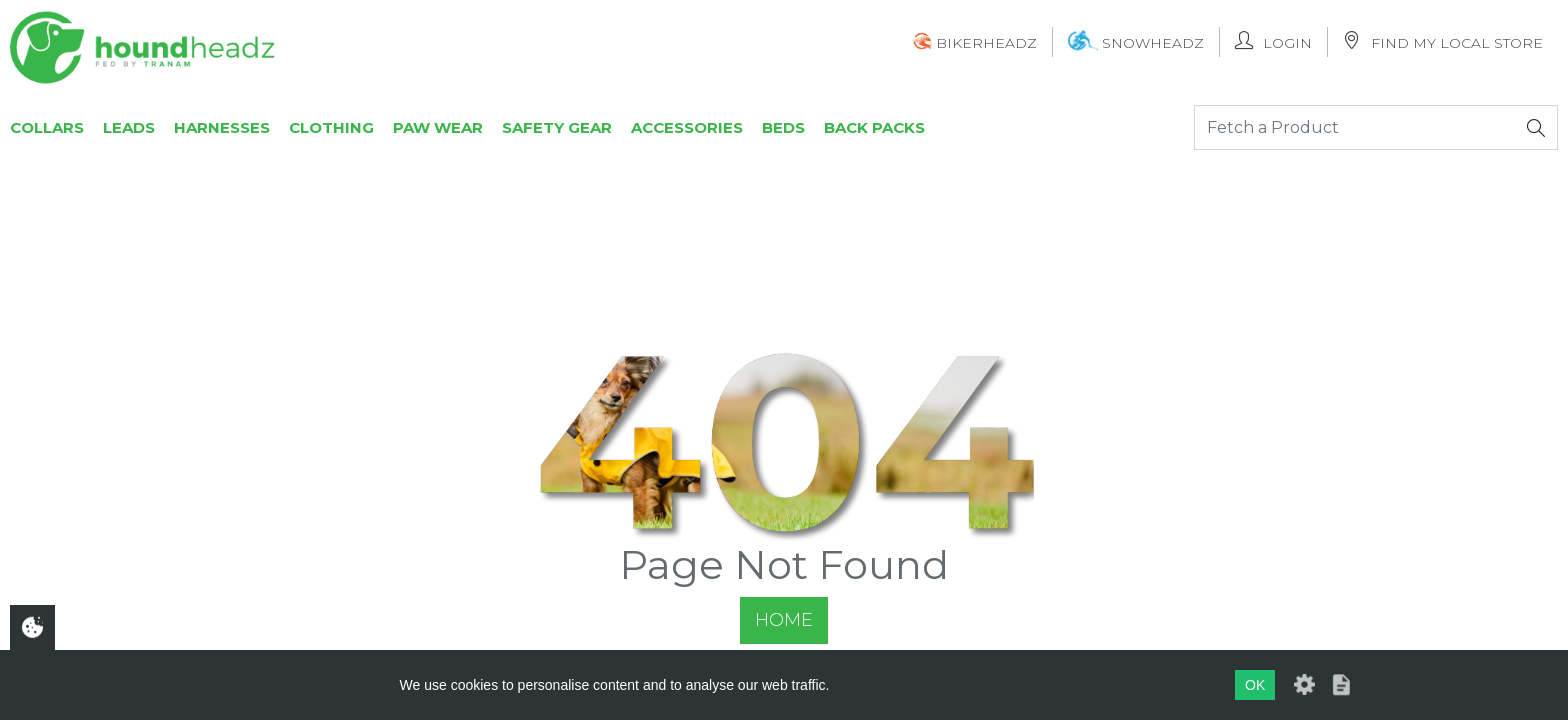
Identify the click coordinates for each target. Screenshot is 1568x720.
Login (1273, 41)
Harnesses (222, 127)
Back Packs (874, 127)
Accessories (687, 127)
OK (1255, 685)
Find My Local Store (1443, 41)
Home (784, 620)
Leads (129, 127)
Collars (47, 127)
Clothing (331, 127)
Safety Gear (557, 127)
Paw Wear (438, 127)
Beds (783, 127)
